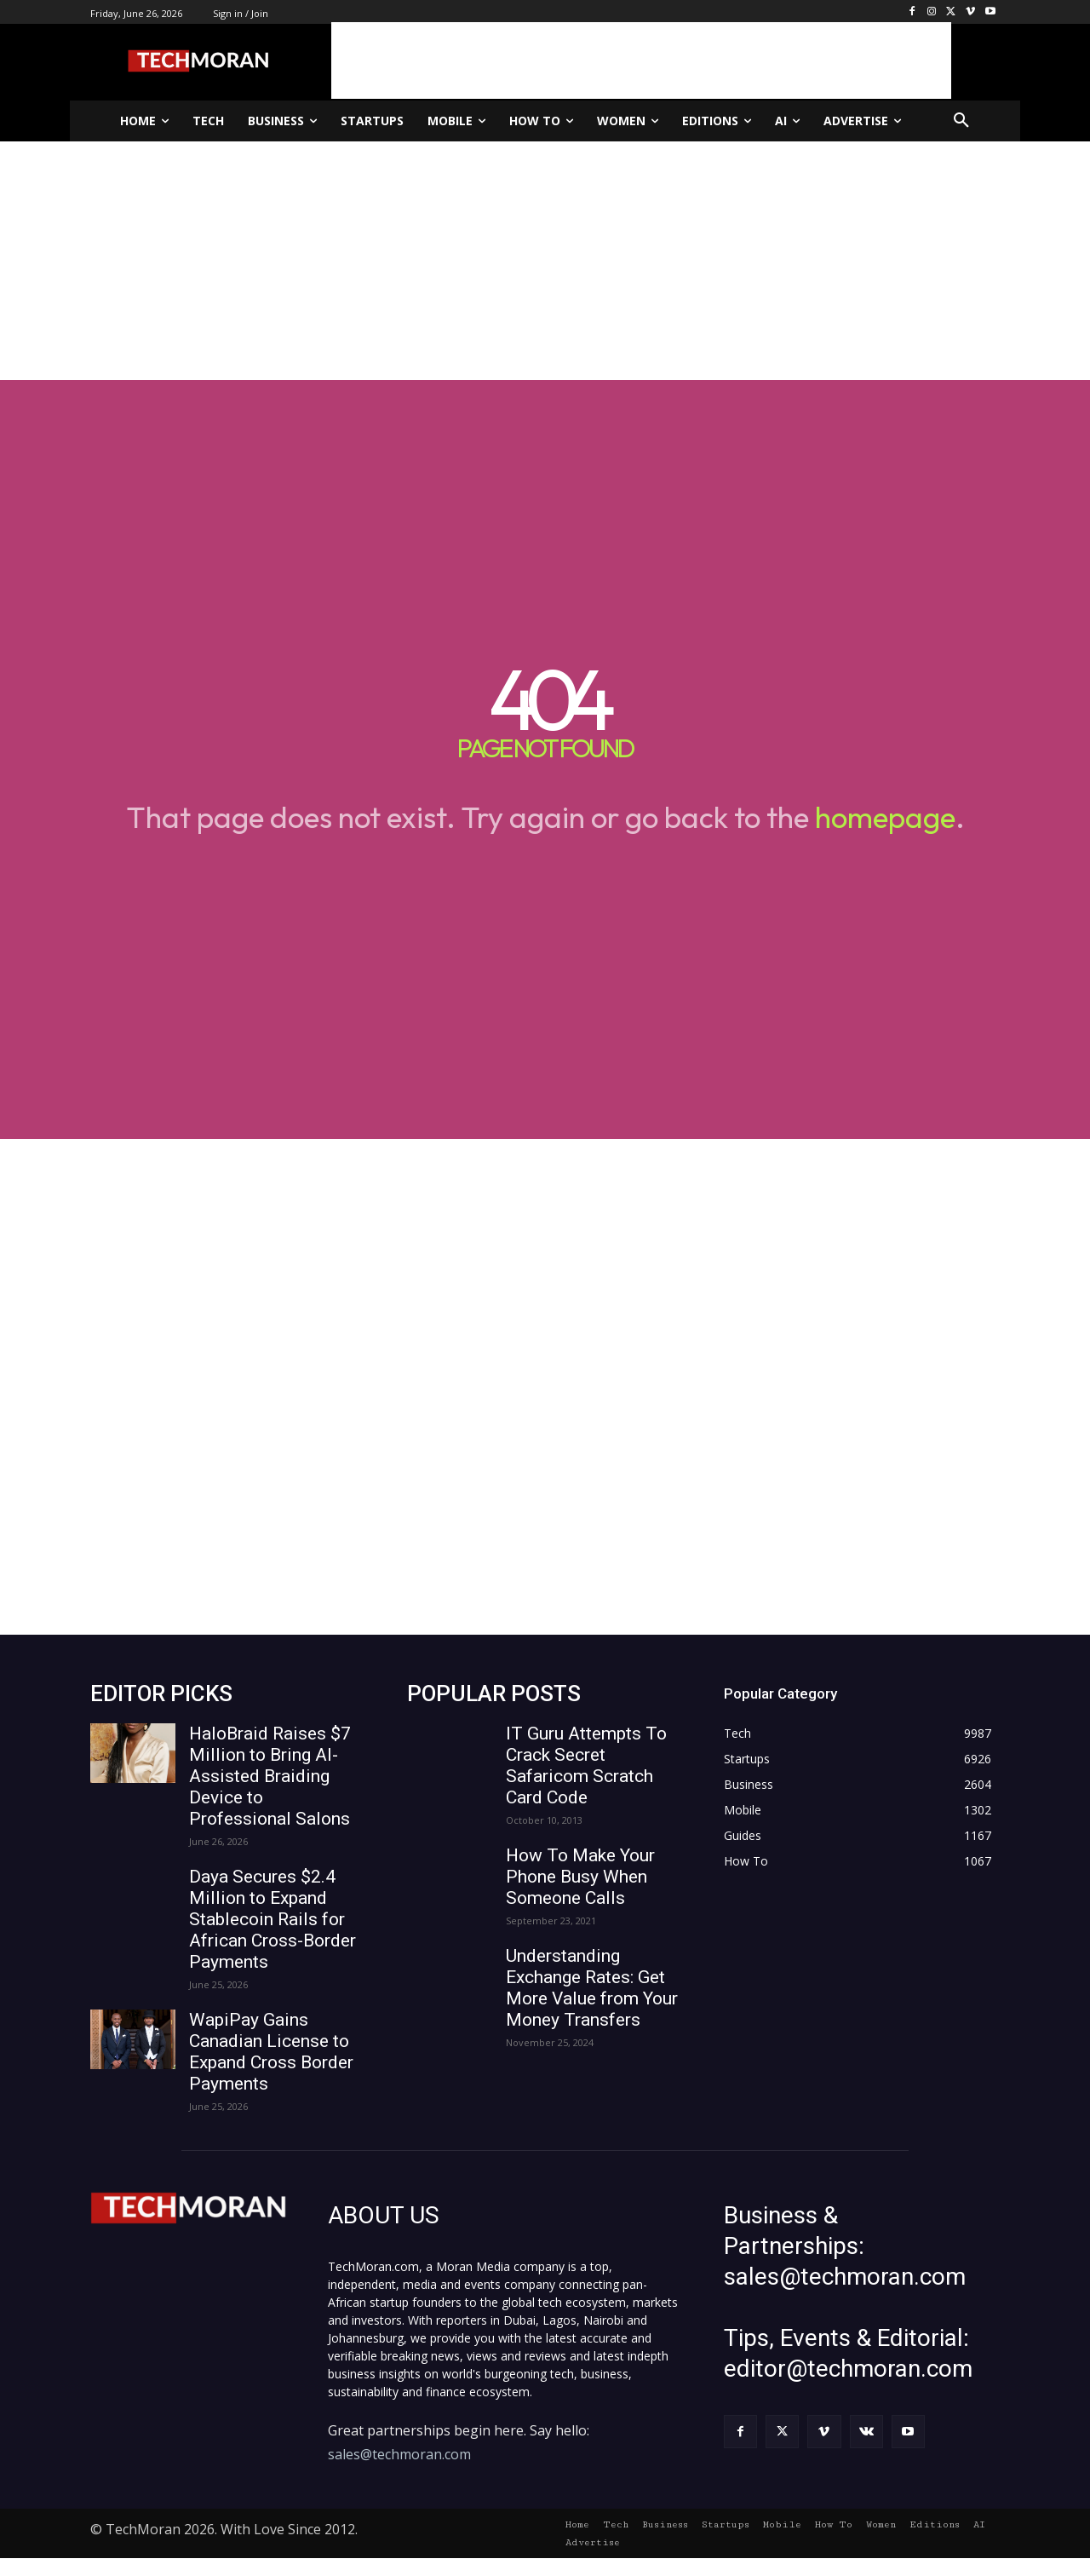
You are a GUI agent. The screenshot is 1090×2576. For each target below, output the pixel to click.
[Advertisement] (641, 60)
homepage (885, 817)
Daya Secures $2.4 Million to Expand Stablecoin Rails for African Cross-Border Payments (272, 1919)
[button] (961, 121)
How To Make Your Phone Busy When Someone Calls (580, 1876)
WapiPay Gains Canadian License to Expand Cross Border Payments (271, 2052)
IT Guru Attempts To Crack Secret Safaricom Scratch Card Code (586, 1765)
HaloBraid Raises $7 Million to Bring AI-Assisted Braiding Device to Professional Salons (270, 1776)
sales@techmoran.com (399, 2454)
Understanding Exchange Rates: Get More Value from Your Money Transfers (592, 1988)
